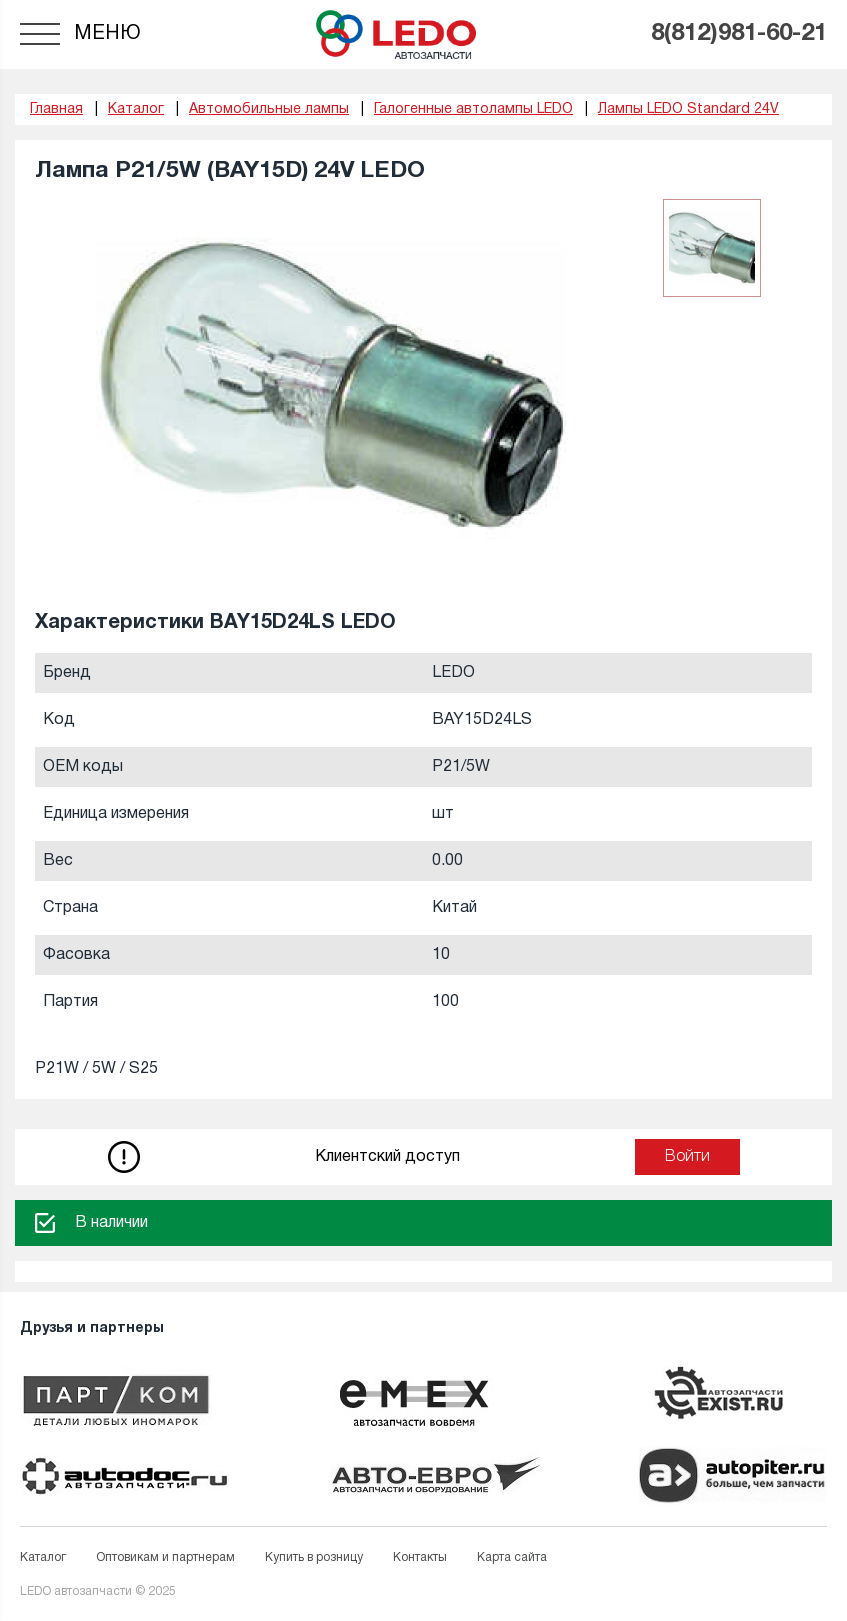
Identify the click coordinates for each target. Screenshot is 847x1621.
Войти (687, 1157)
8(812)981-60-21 (739, 34)
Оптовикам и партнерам (165, 1557)
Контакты (420, 1557)
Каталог (43, 1557)
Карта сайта (512, 1557)
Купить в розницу (314, 1557)
